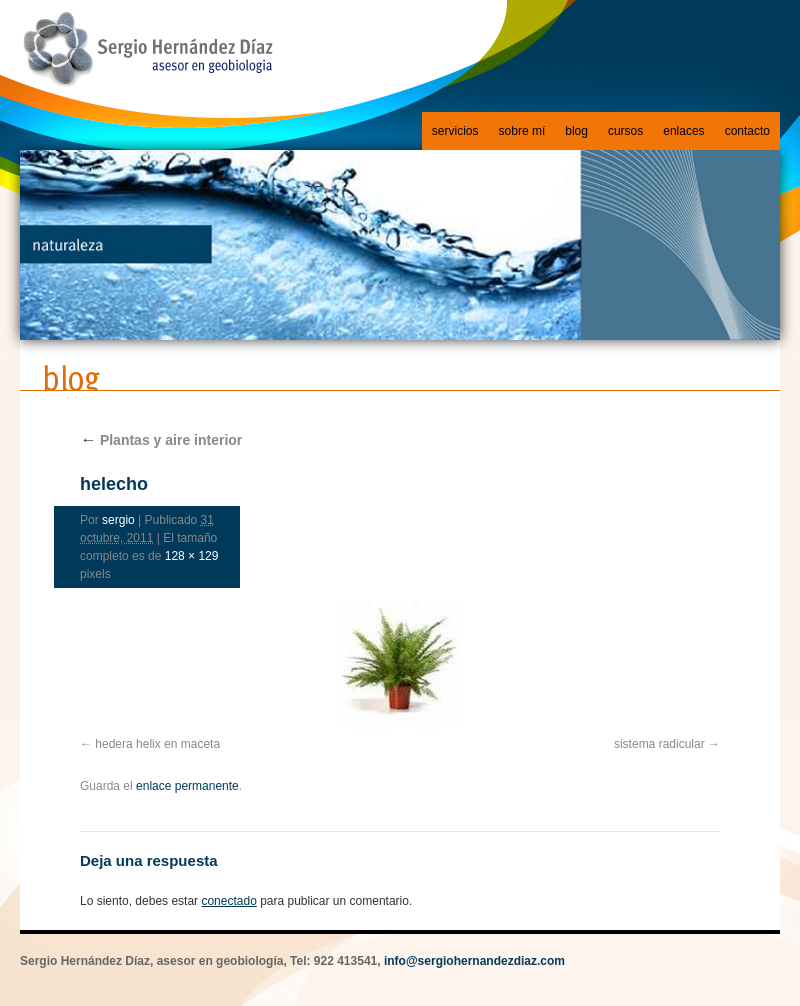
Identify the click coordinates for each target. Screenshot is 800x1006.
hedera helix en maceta (157, 744)
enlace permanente (187, 786)
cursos (625, 131)
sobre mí (522, 131)
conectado (228, 901)
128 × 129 (192, 556)
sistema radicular (659, 744)
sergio (118, 520)
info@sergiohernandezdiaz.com (474, 961)
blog (576, 131)
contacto (747, 131)
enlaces (683, 131)
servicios (455, 131)
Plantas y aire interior (161, 440)
